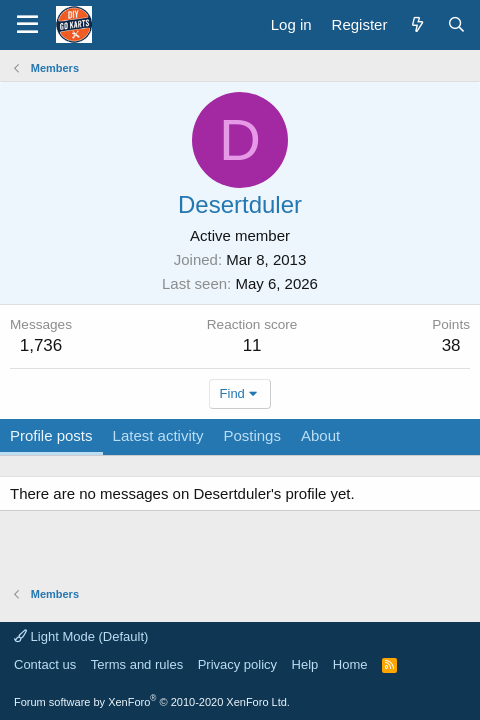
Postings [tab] (252, 435)
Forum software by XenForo (152, 702)
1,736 (41, 345)
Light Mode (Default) (81, 636)
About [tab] (320, 435)
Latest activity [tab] (158, 435)
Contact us (45, 664)
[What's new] (416, 24)
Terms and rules (137, 664)
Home (350, 664)
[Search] (456, 24)
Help (305, 664)
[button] (27, 25)
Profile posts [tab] (51, 435)
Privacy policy (237, 664)
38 (451, 345)
